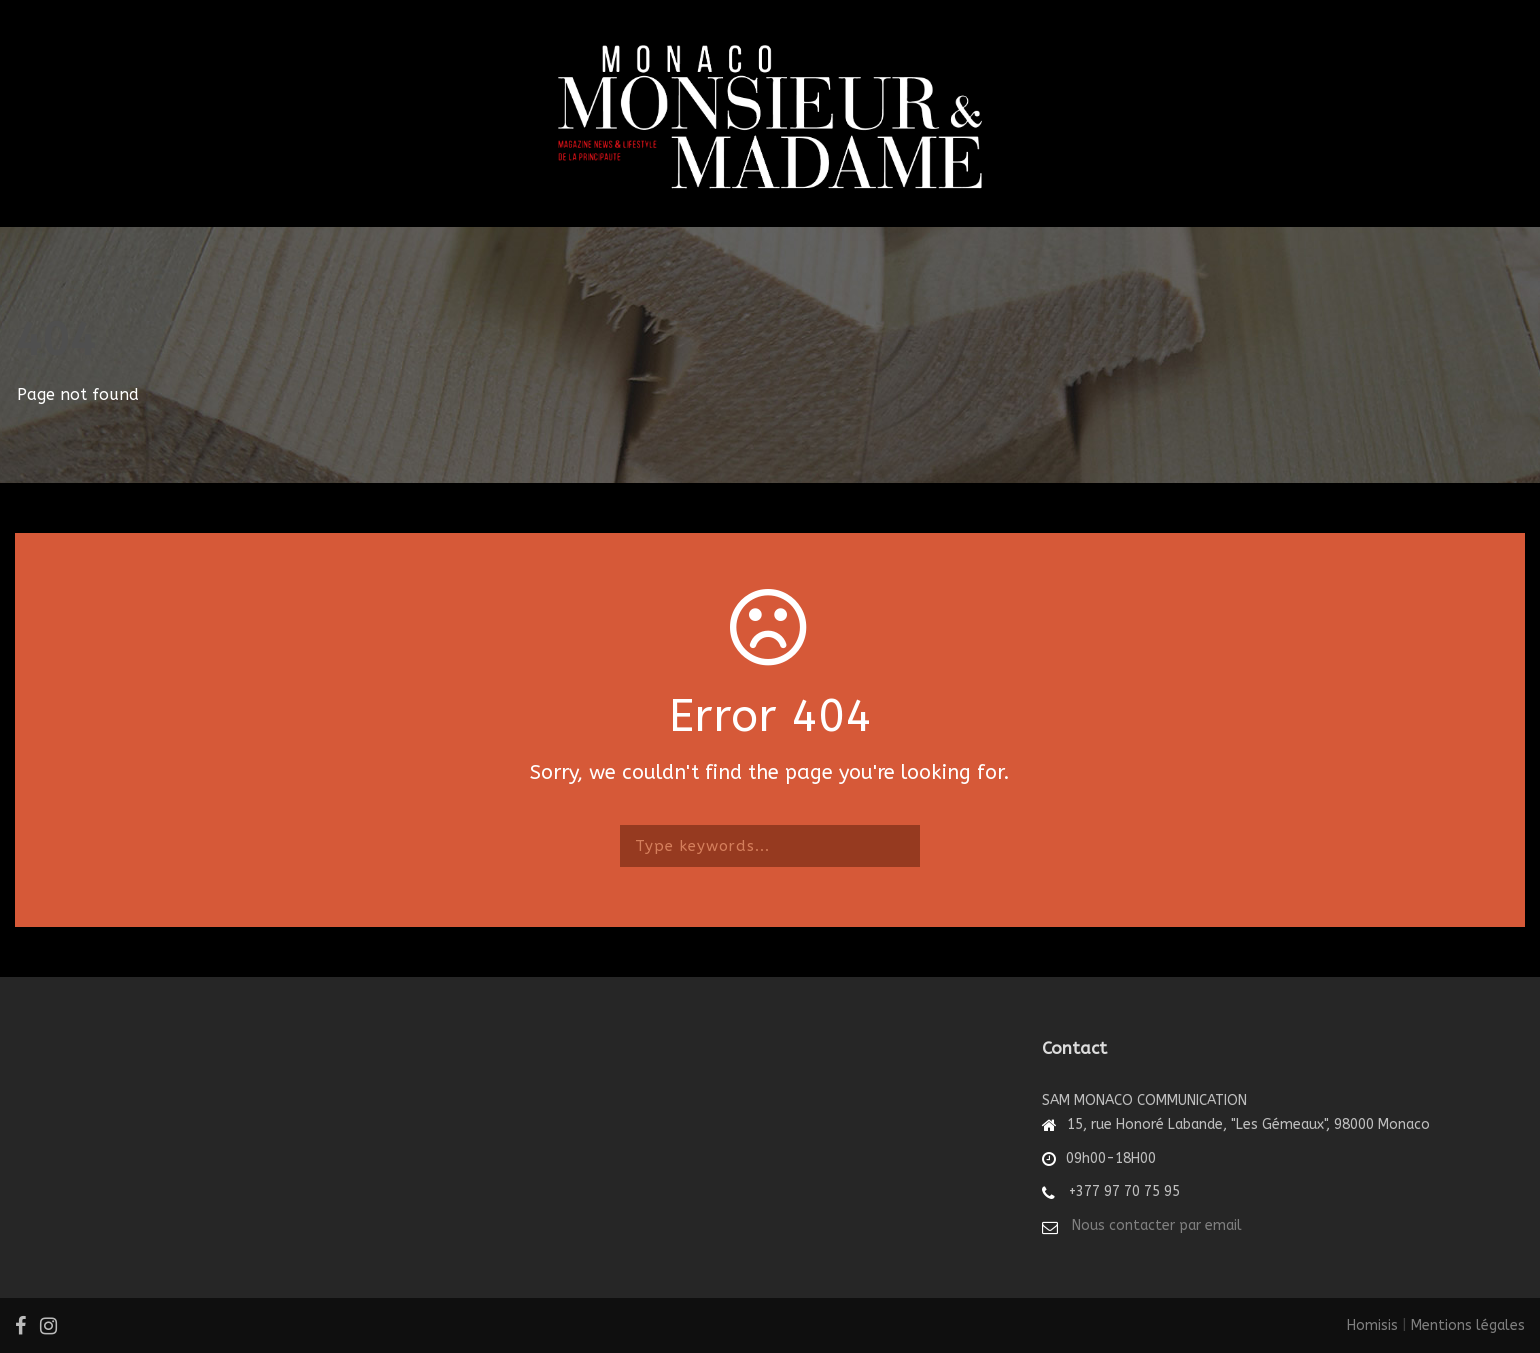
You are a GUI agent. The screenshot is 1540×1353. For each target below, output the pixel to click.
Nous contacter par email (1157, 1225)
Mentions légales (1468, 1325)
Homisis (1372, 1325)
